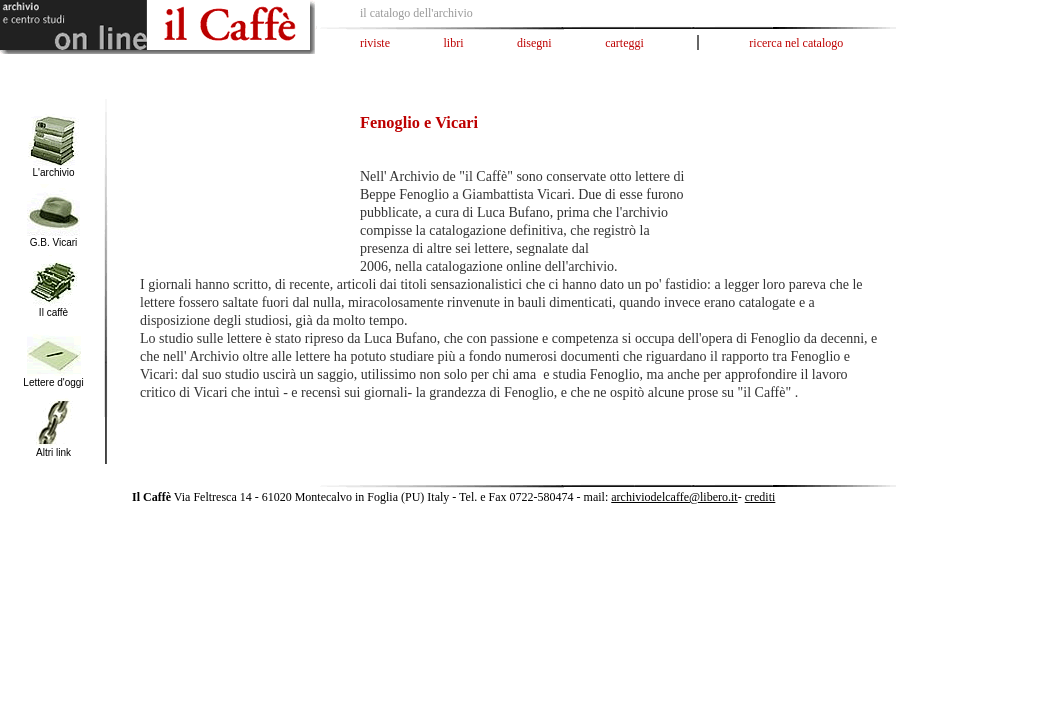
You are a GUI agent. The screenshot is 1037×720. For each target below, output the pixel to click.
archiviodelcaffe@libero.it (674, 497)
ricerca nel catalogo (796, 43)
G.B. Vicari (54, 242)
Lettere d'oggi (53, 382)
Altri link (53, 452)
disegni (534, 43)
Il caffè (53, 312)
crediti (760, 497)
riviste (375, 43)
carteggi (624, 43)
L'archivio (54, 172)
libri (454, 43)
